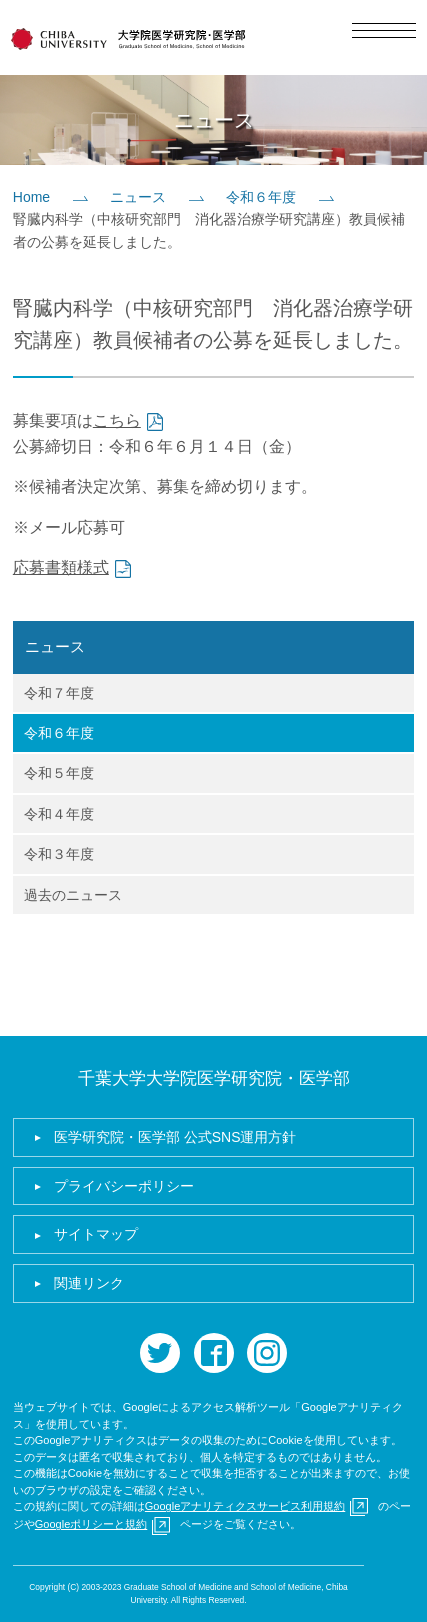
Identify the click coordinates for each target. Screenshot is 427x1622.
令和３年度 (59, 854)
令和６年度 (261, 197)
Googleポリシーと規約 (91, 1524)
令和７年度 (59, 693)
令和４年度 (59, 814)
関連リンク (89, 1283)
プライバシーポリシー (124, 1186)
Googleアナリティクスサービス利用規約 (245, 1506)
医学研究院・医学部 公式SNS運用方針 (175, 1137)
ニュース (138, 197)
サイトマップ (96, 1234)
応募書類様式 (61, 567)
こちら (117, 420)
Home (31, 197)
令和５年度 (59, 773)
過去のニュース (73, 895)
